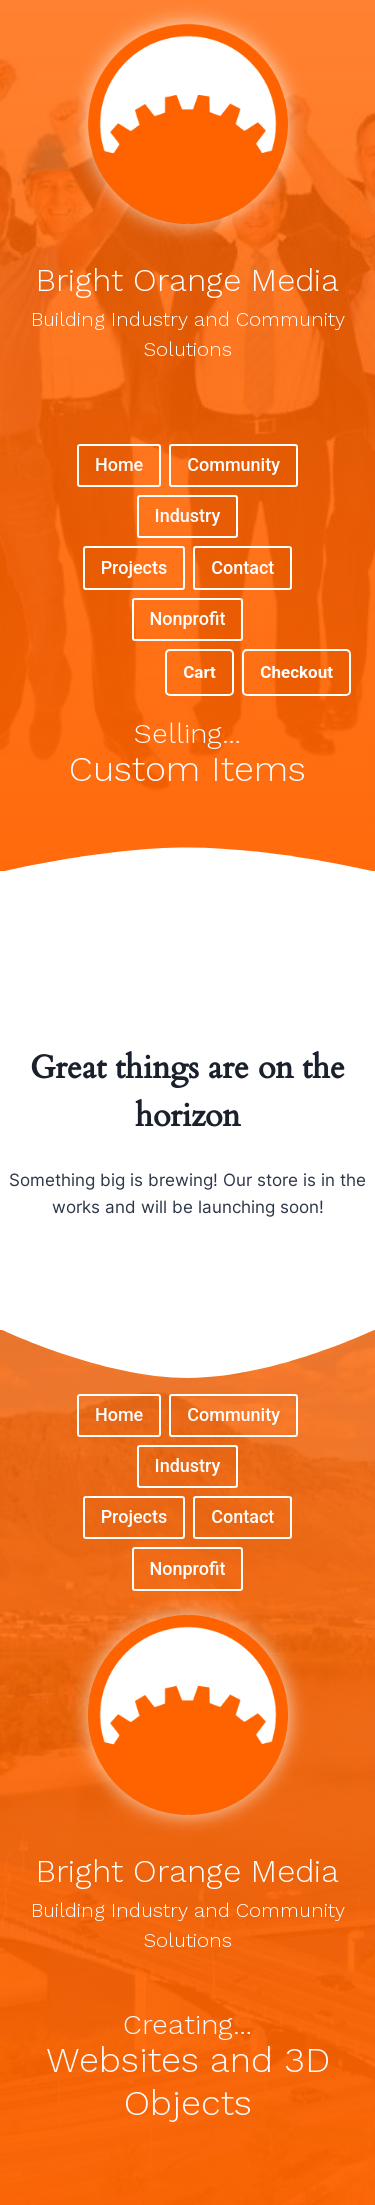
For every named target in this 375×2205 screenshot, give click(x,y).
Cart (199, 672)
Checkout (296, 672)
